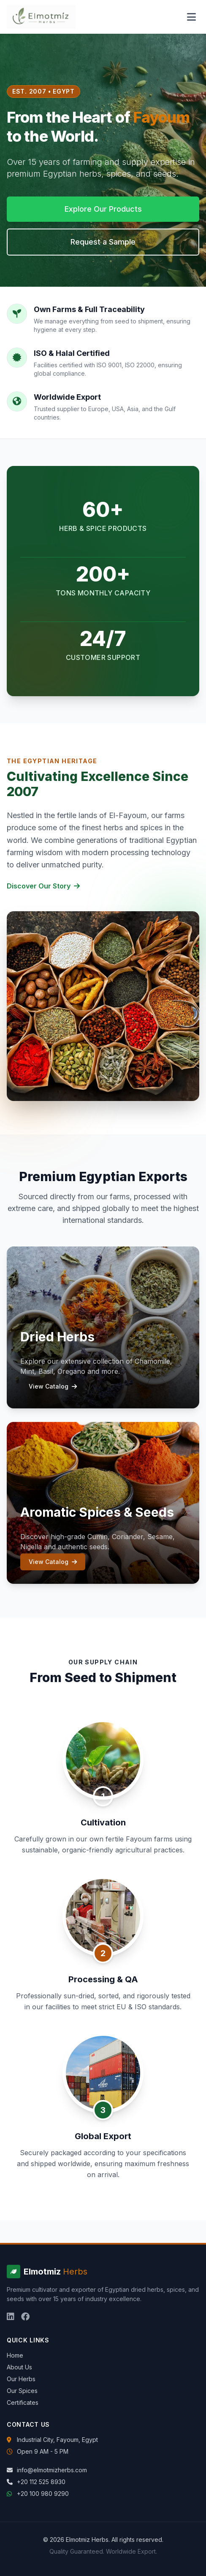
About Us (19, 2367)
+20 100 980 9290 (43, 2493)
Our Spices (22, 2390)
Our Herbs (21, 2378)
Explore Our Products (103, 209)
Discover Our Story (43, 886)
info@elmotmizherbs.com (52, 2470)
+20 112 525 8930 (41, 2481)
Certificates (22, 2402)
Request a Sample (103, 241)
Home (15, 2355)
